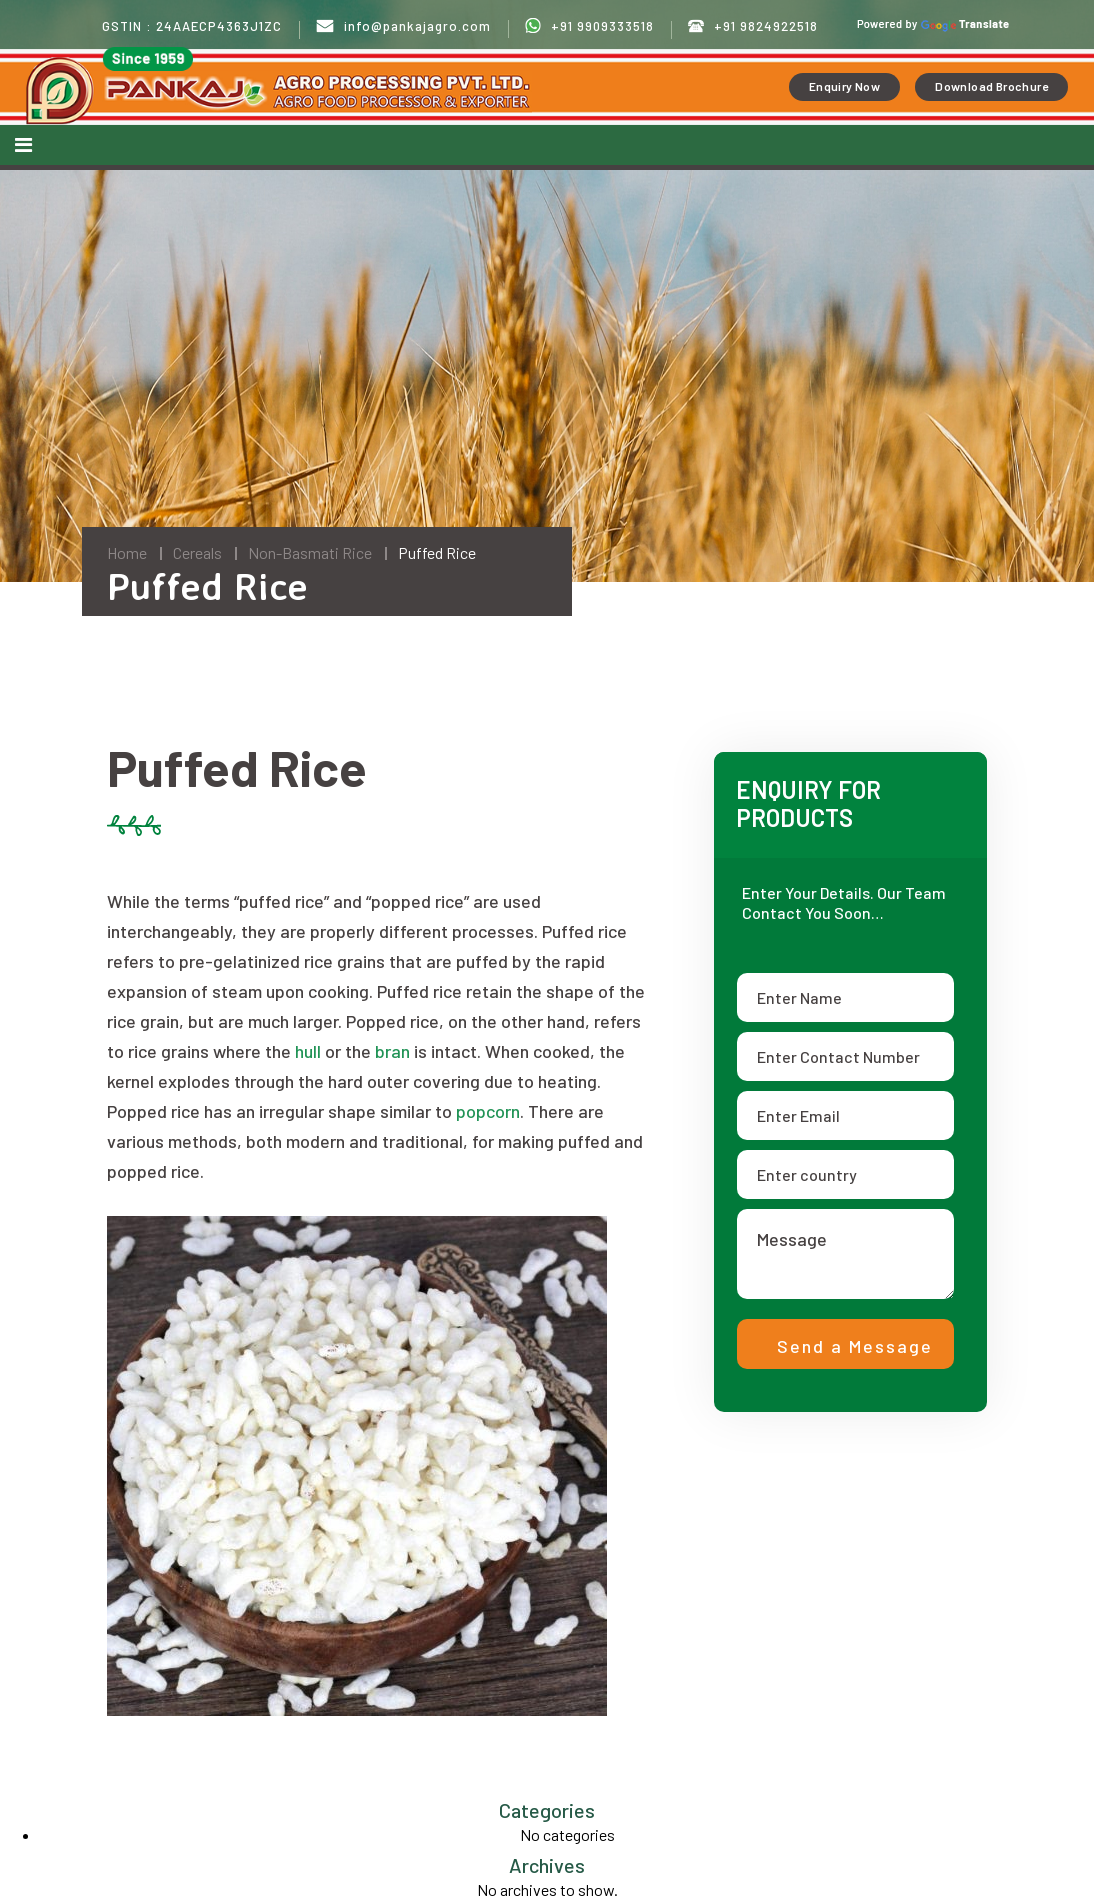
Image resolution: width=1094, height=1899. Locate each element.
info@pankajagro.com (403, 26)
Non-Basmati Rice (310, 552)
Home (127, 552)
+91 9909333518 (589, 26)
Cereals (197, 552)
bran (392, 1051)
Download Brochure (991, 86)
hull (308, 1051)
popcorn (488, 1111)
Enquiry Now (844, 86)
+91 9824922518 (753, 26)
